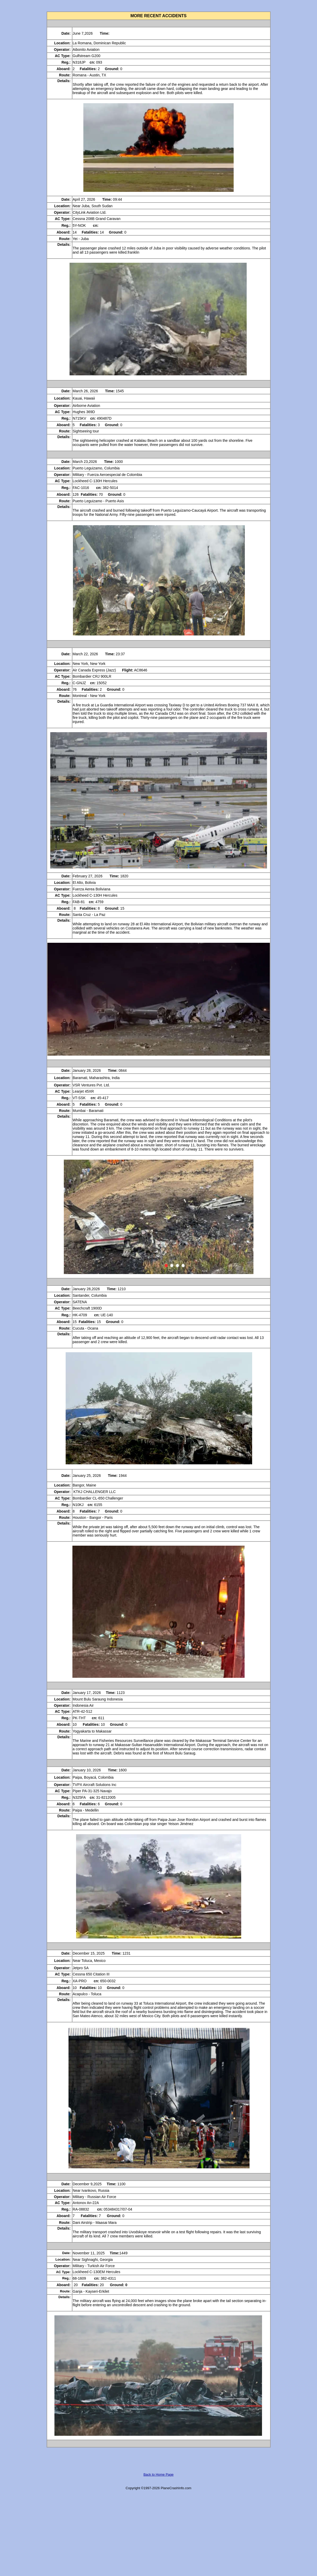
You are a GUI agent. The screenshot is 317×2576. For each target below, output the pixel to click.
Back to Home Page (159, 2474)
